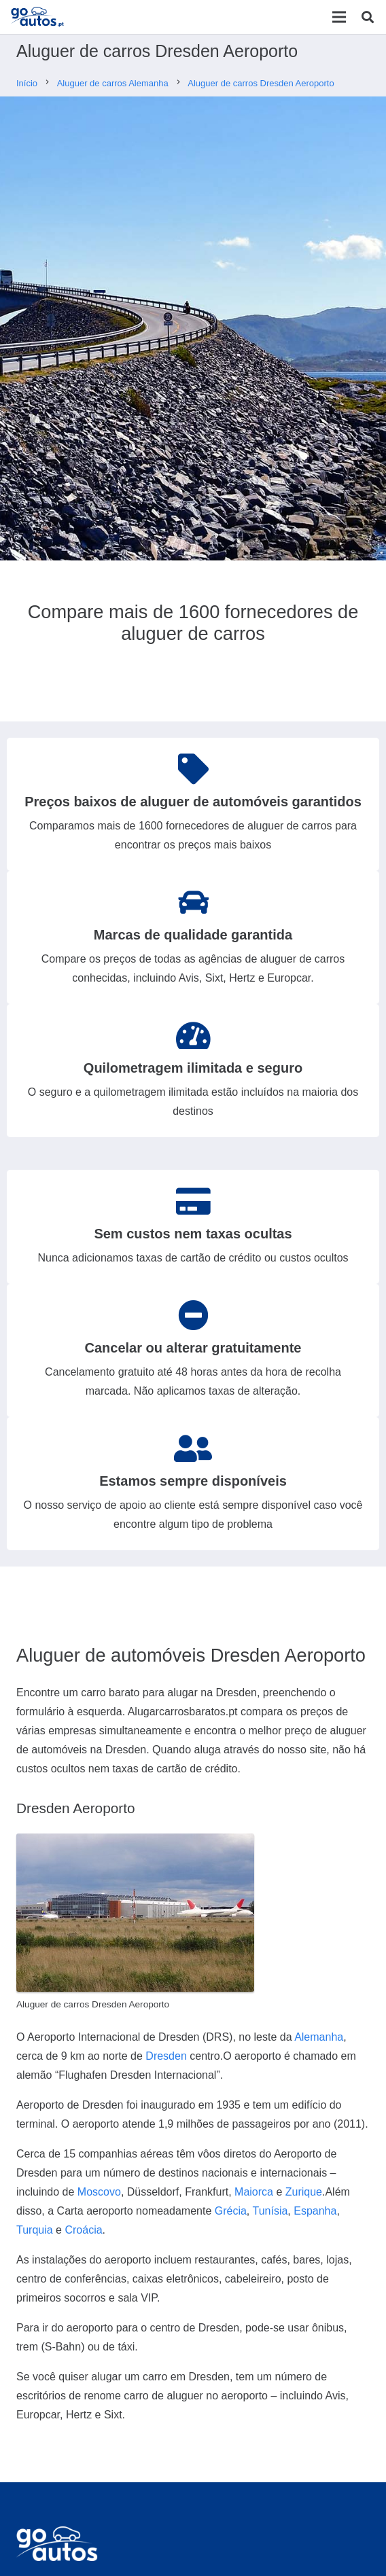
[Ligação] (37, 17)
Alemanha (318, 2037)
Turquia (34, 2230)
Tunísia (269, 2211)
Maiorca (253, 2192)
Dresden (165, 2056)
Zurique (303, 2192)
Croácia (83, 2230)
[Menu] (339, 17)
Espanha (315, 2211)
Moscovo (99, 2192)
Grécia (231, 2211)
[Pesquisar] (367, 17)
